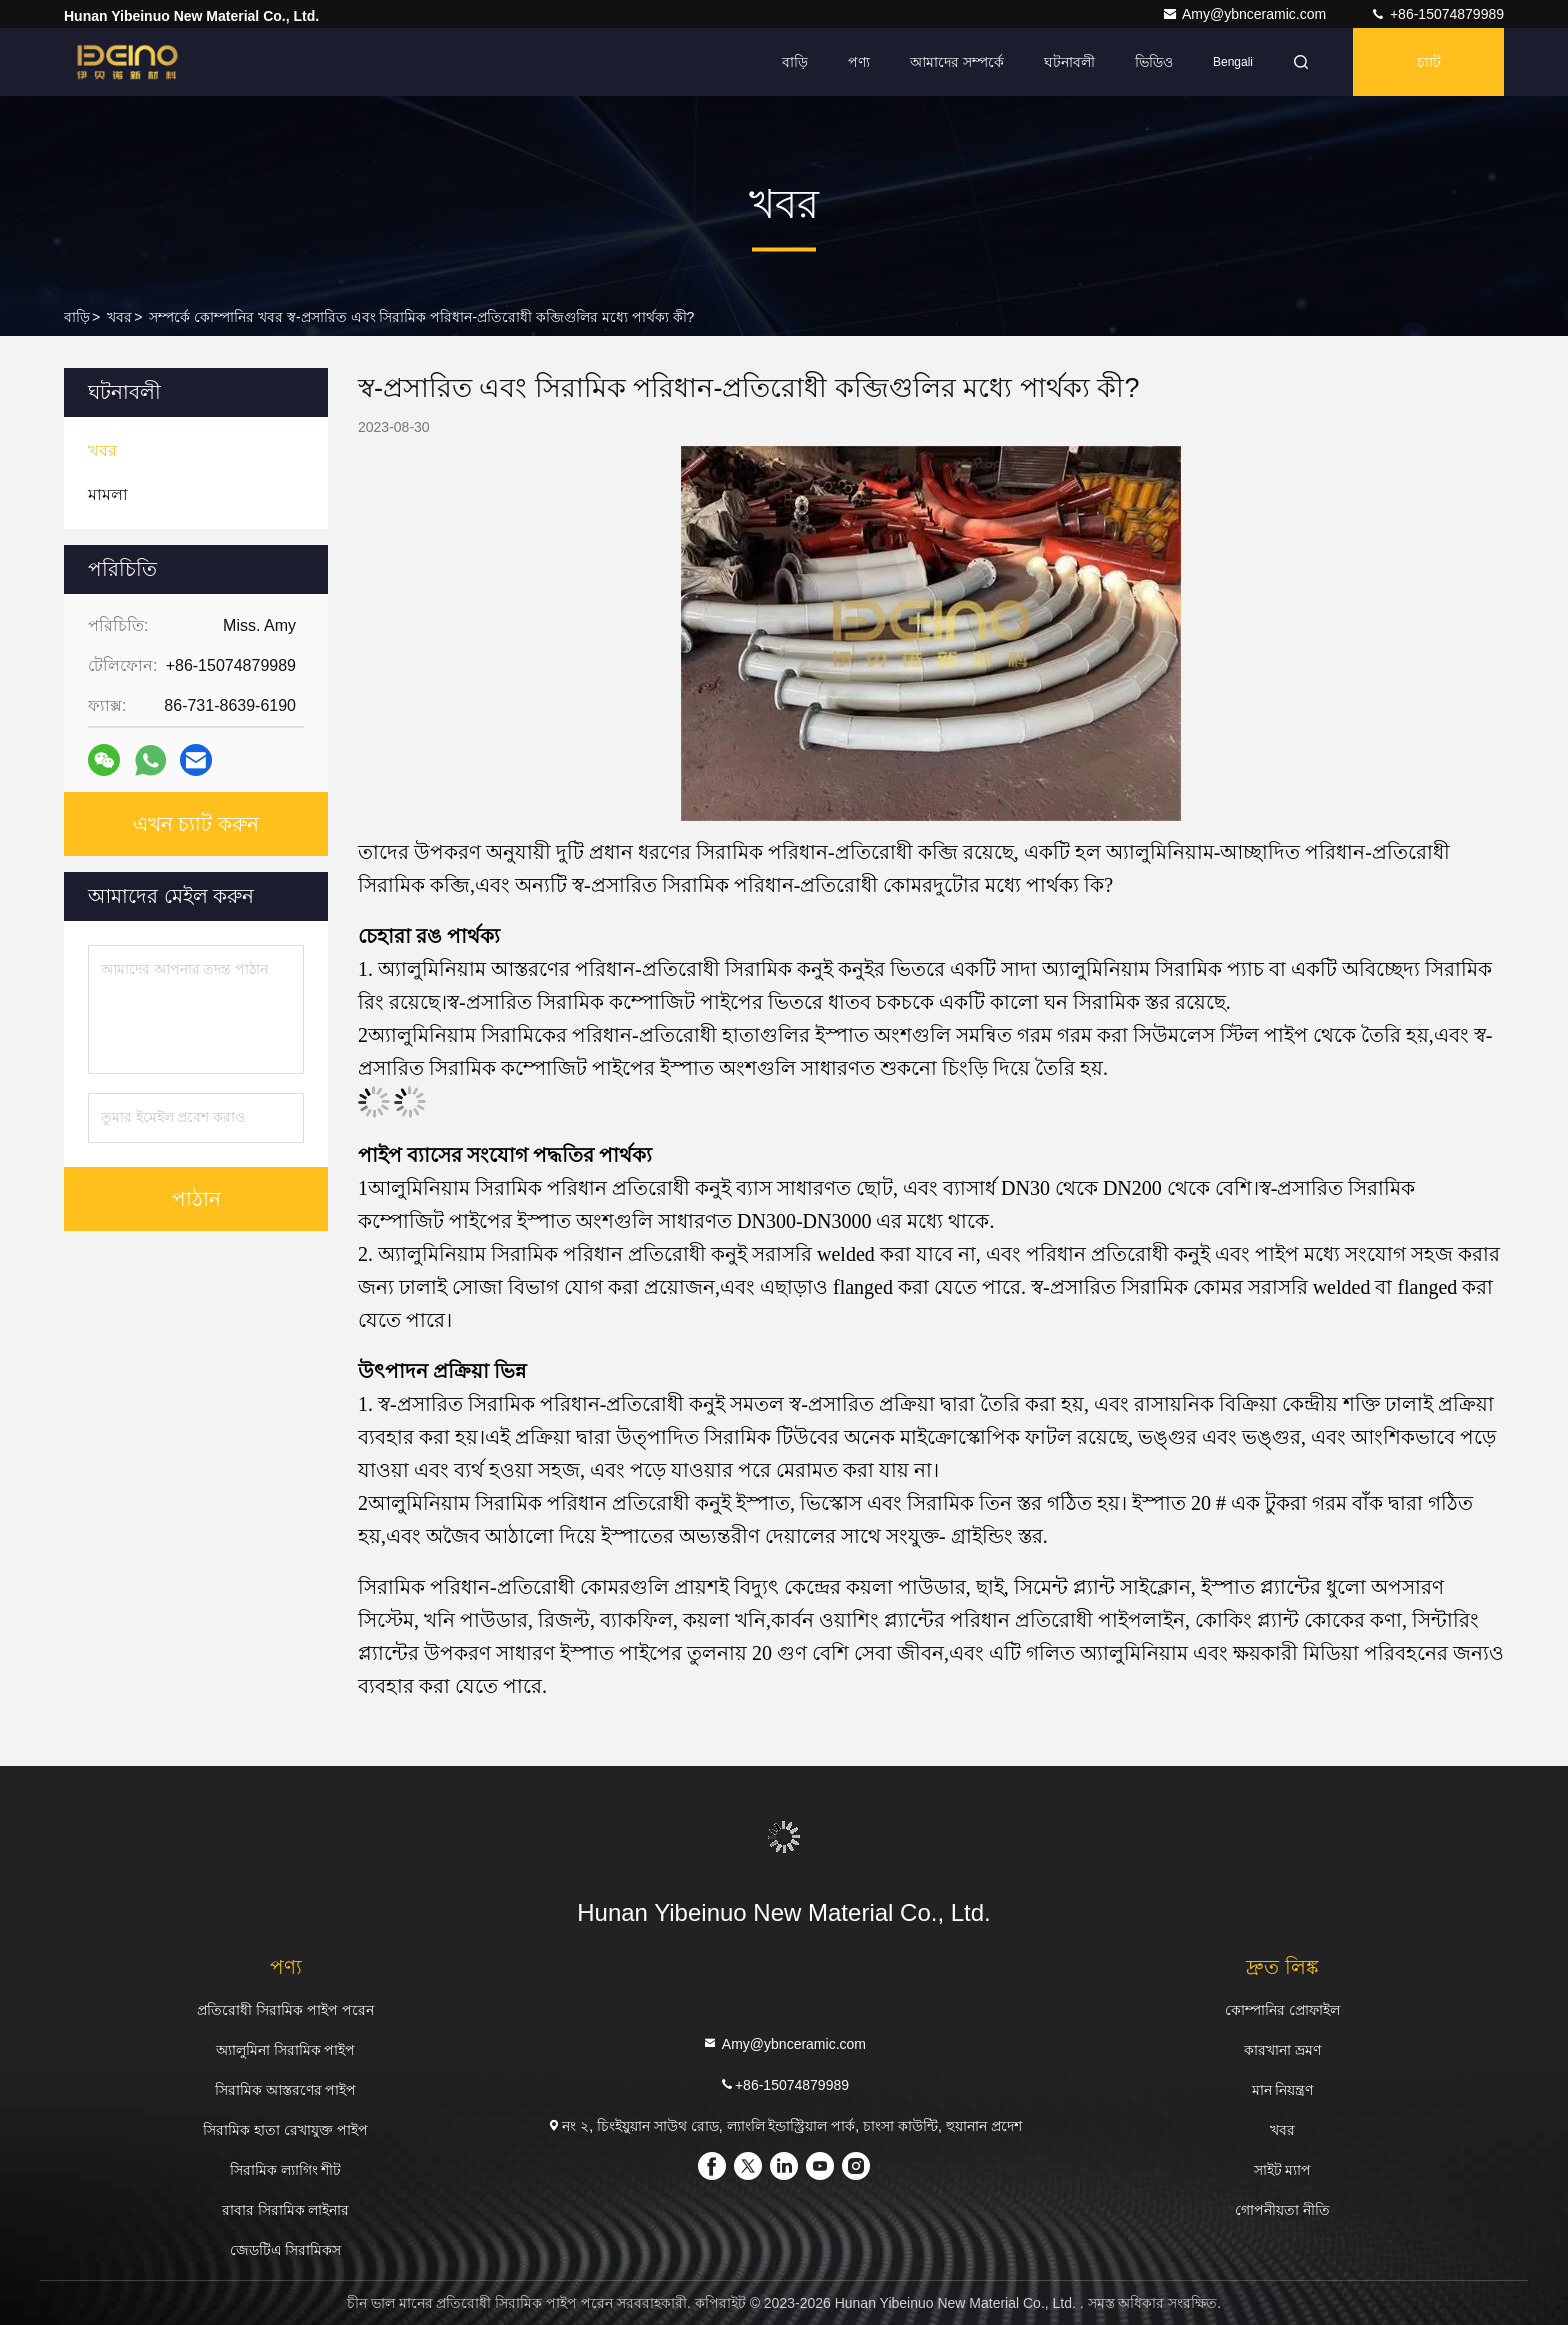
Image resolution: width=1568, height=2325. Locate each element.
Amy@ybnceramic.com (1246, 14)
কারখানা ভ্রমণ (1282, 2050)
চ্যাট (1429, 62)
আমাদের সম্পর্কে (957, 62)
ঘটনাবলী (1069, 62)
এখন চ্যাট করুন (196, 824)
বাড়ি (795, 62)
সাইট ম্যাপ (1283, 2170)
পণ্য (859, 62)
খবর (119, 317)
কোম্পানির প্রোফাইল (1282, 2010)
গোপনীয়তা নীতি (1282, 2210)
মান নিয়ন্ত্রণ (1283, 2090)
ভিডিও (1154, 62)
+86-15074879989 (1437, 14)
